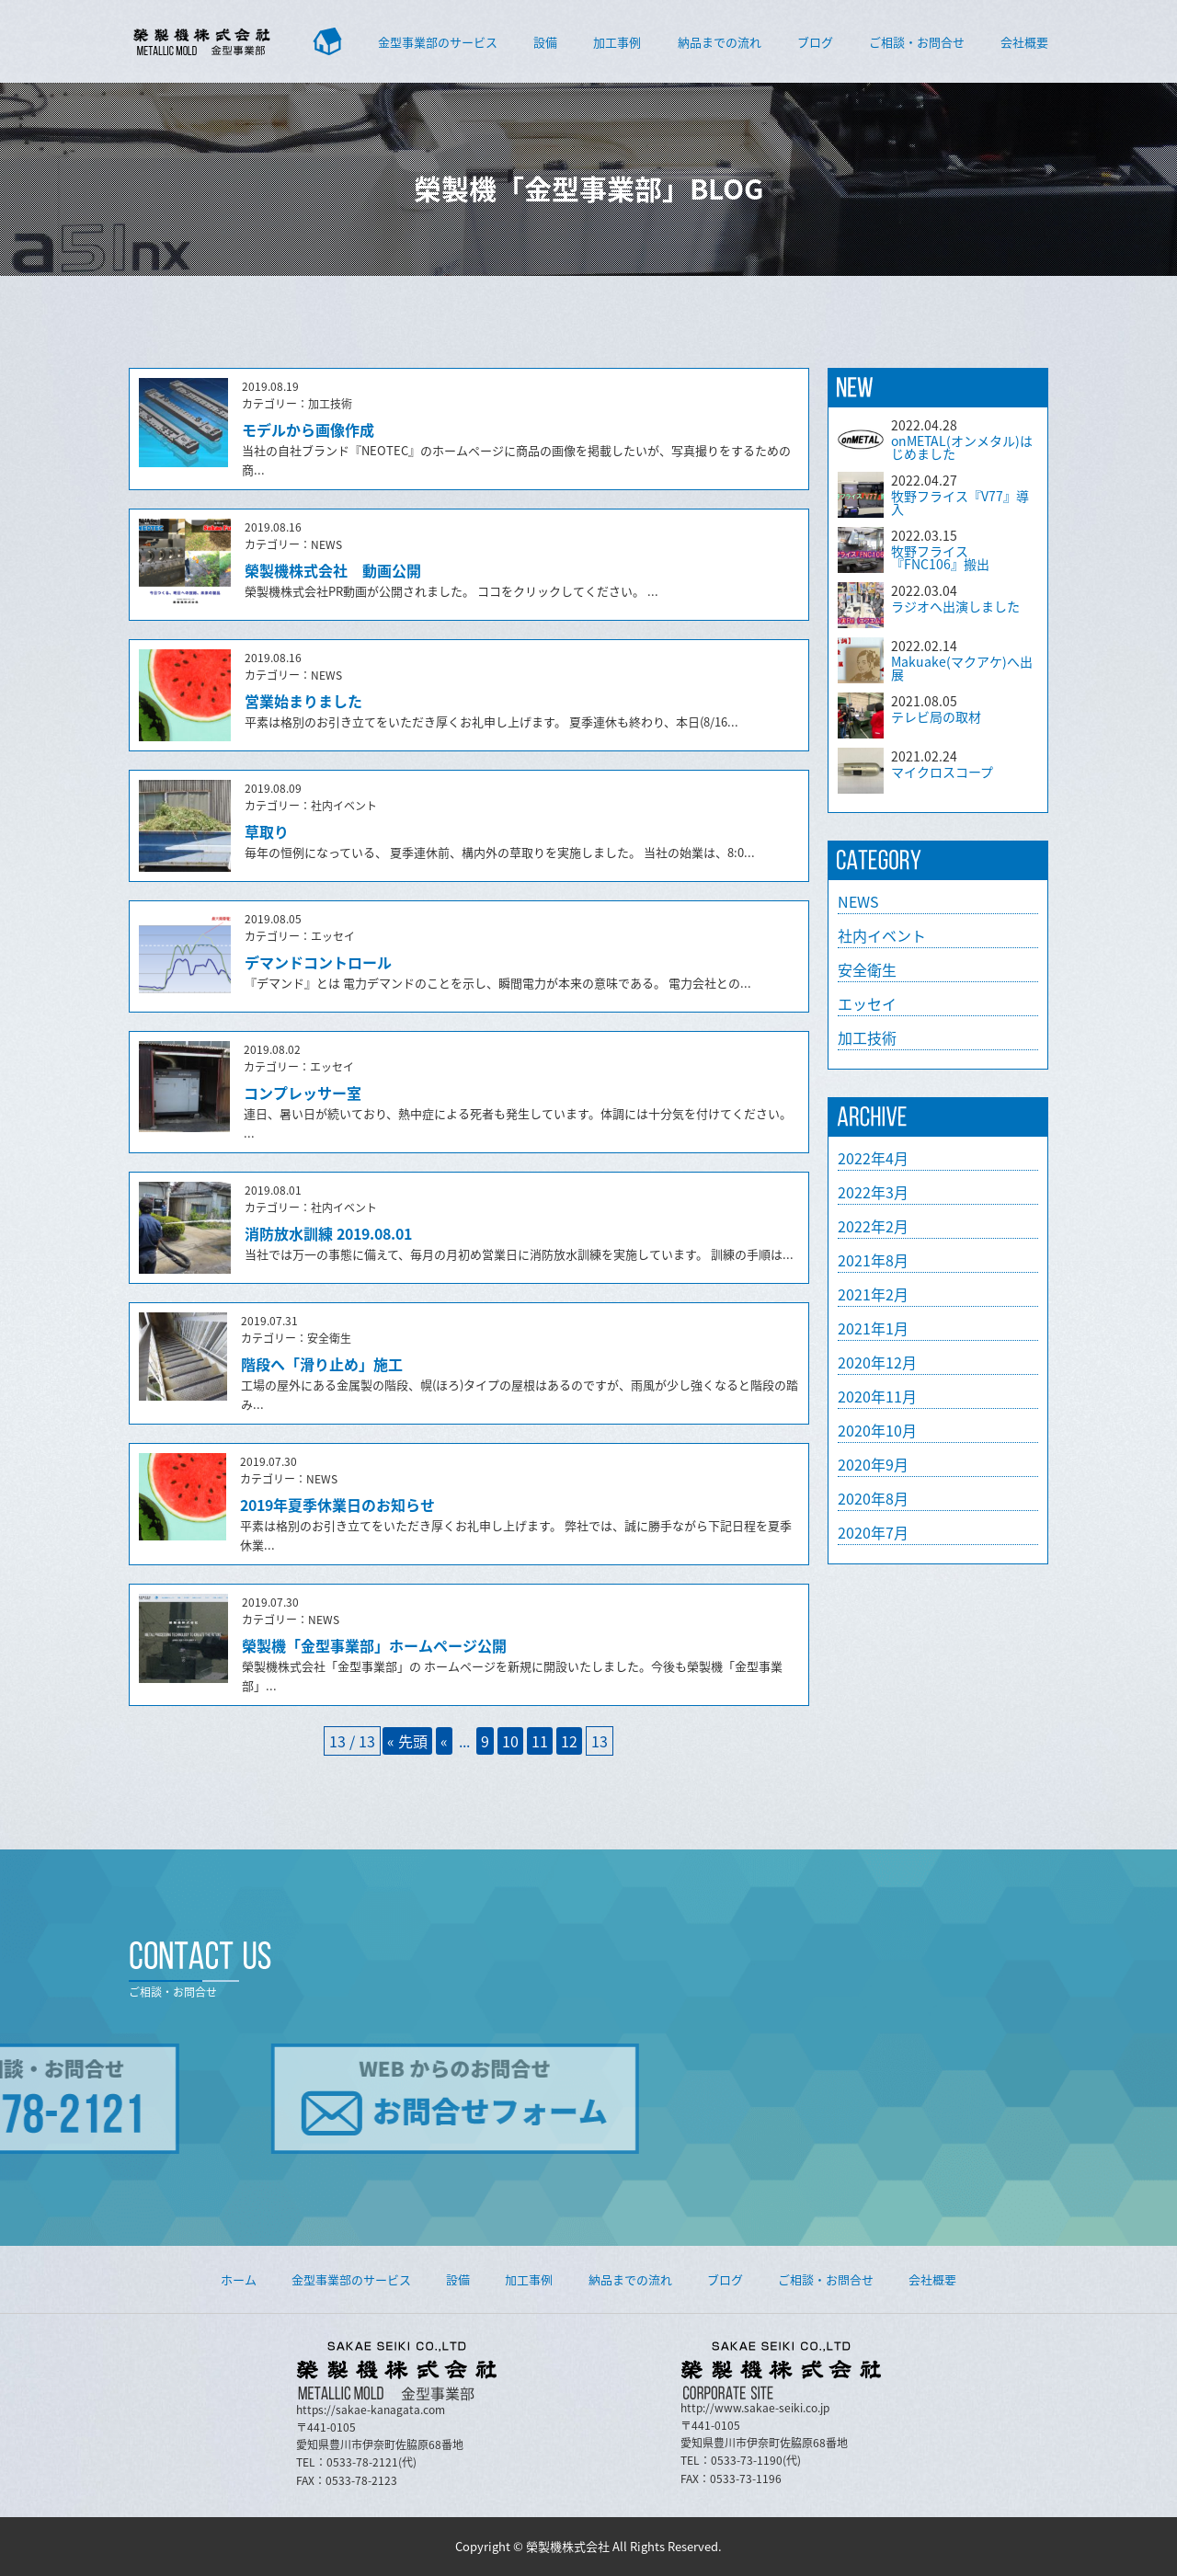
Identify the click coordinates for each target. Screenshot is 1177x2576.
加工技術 (867, 1037)
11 (539, 1741)
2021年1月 (873, 1328)
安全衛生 (867, 969)
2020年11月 (877, 1396)
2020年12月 (877, 1362)
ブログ (815, 42)
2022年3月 (873, 1192)
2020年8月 (873, 1498)
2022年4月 (873, 1158)
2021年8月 (873, 1260)
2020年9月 (873, 1464)
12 (569, 1741)
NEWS (858, 901)
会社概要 (1024, 42)
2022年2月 (873, 1226)
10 (510, 1741)
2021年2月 (873, 1294)
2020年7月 (873, 1532)
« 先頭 (407, 1741)
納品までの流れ (719, 42)
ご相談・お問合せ (917, 42)
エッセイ (867, 1003)
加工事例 (617, 42)
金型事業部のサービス (437, 42)
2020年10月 (877, 1430)
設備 (545, 42)
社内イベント (882, 935)
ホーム (239, 2279)
